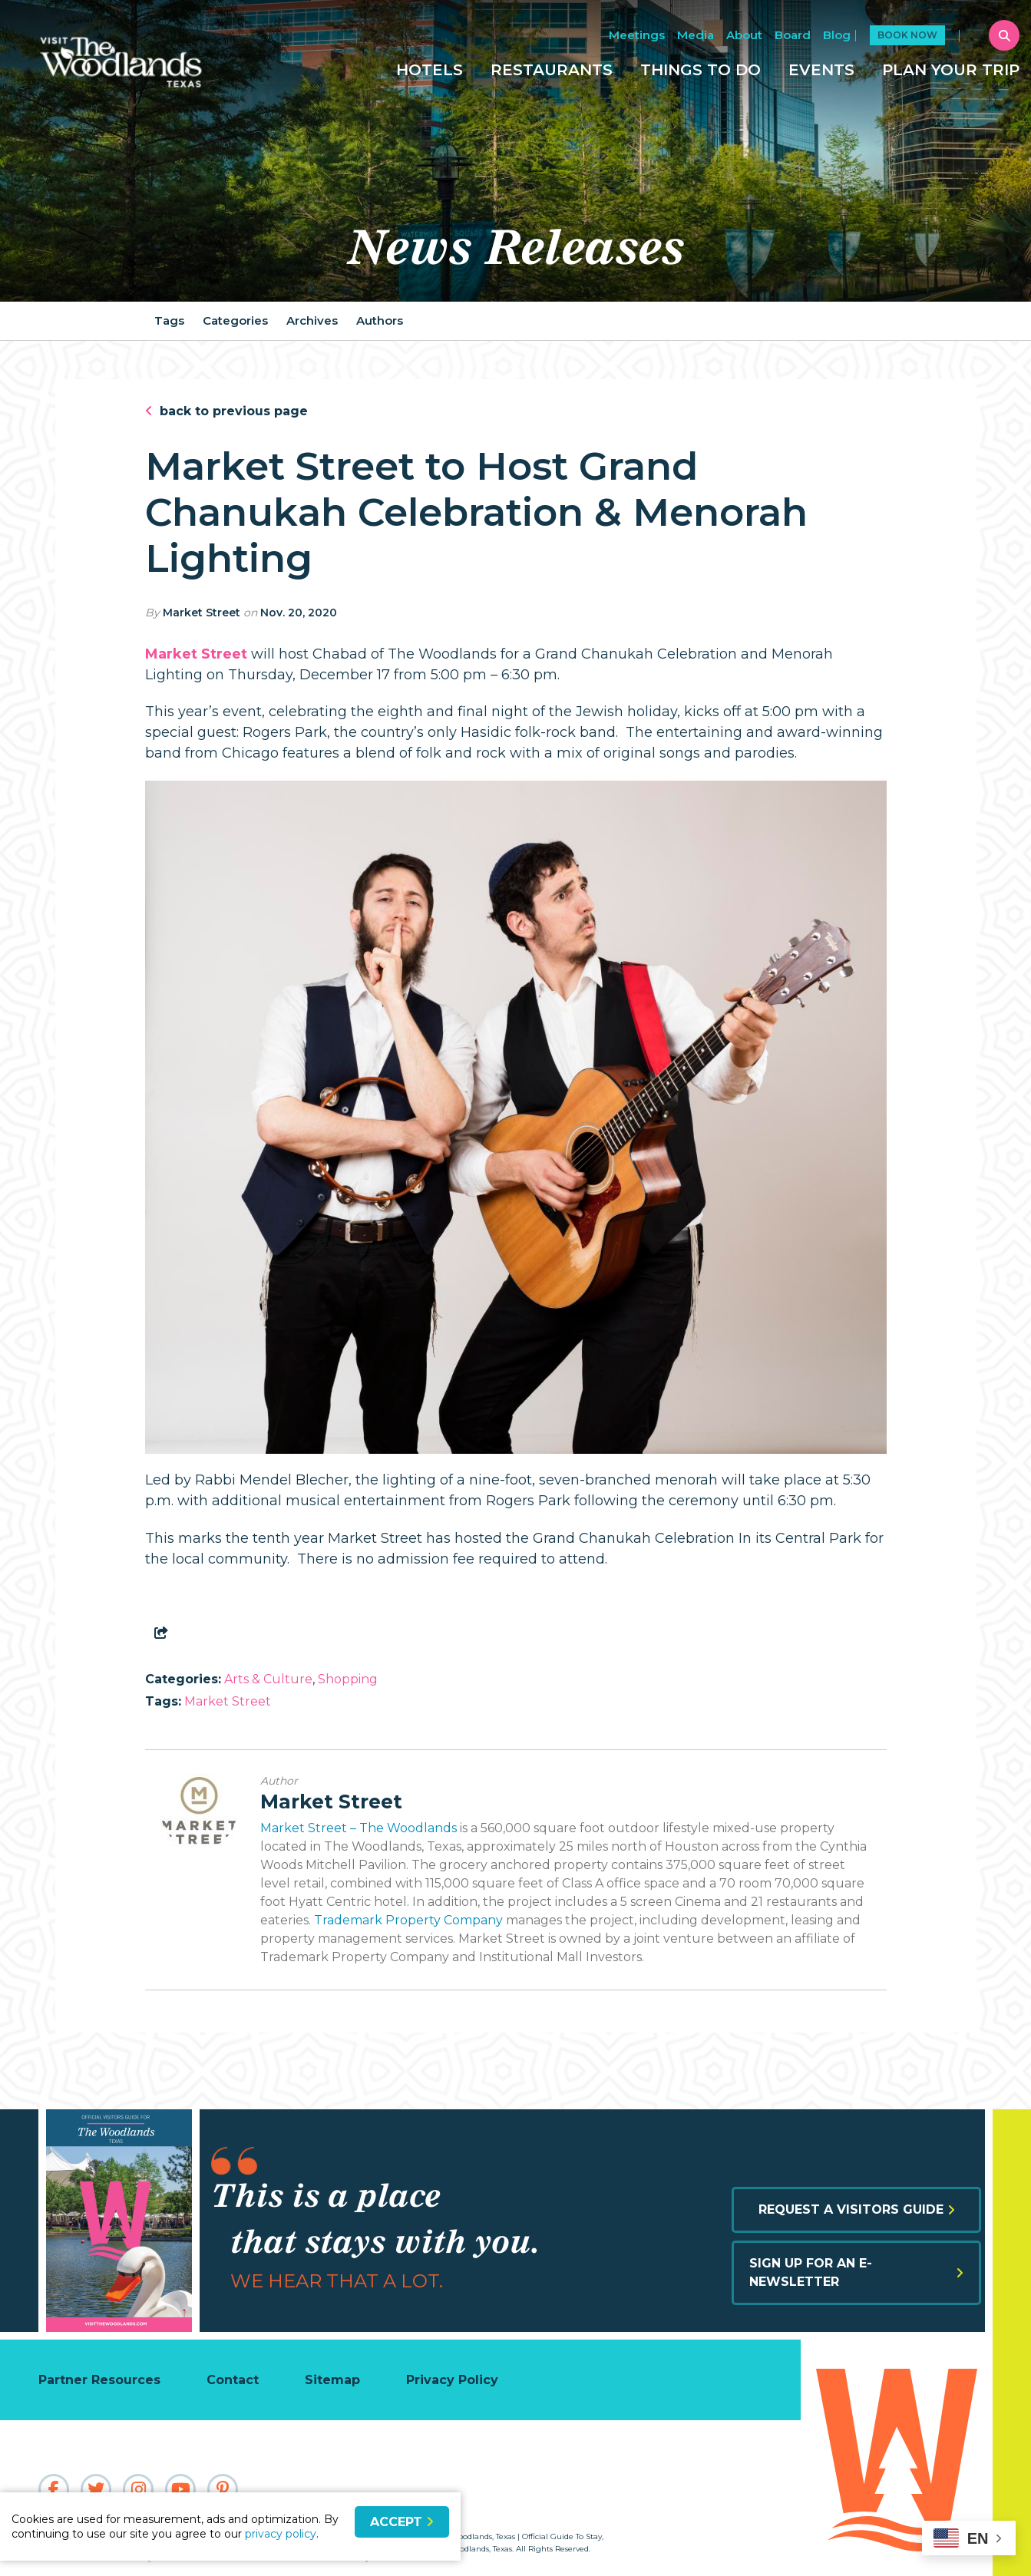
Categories (235, 320)
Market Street (201, 612)
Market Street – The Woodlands (358, 1828)
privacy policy (280, 2534)
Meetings (637, 35)
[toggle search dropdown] (1004, 35)
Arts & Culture (268, 1679)
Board (793, 35)
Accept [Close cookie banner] (402, 2522)
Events (821, 70)
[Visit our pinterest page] (222, 2489)
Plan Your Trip (950, 70)
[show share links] (164, 1632)
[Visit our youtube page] (180, 2489)
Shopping (348, 1679)
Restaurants (552, 70)
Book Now (907, 35)
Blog (837, 35)
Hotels (429, 70)
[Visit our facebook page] (53, 2489)
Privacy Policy (452, 2380)
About (744, 35)
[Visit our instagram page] (138, 2489)
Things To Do (700, 70)
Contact (233, 2380)
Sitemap (332, 2380)
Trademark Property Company (408, 1920)
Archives (312, 320)
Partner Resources (99, 2380)
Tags (169, 320)
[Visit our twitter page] (96, 2489)
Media (695, 35)
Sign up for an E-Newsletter (856, 2272)
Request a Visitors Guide (856, 2209)
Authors (379, 320)
